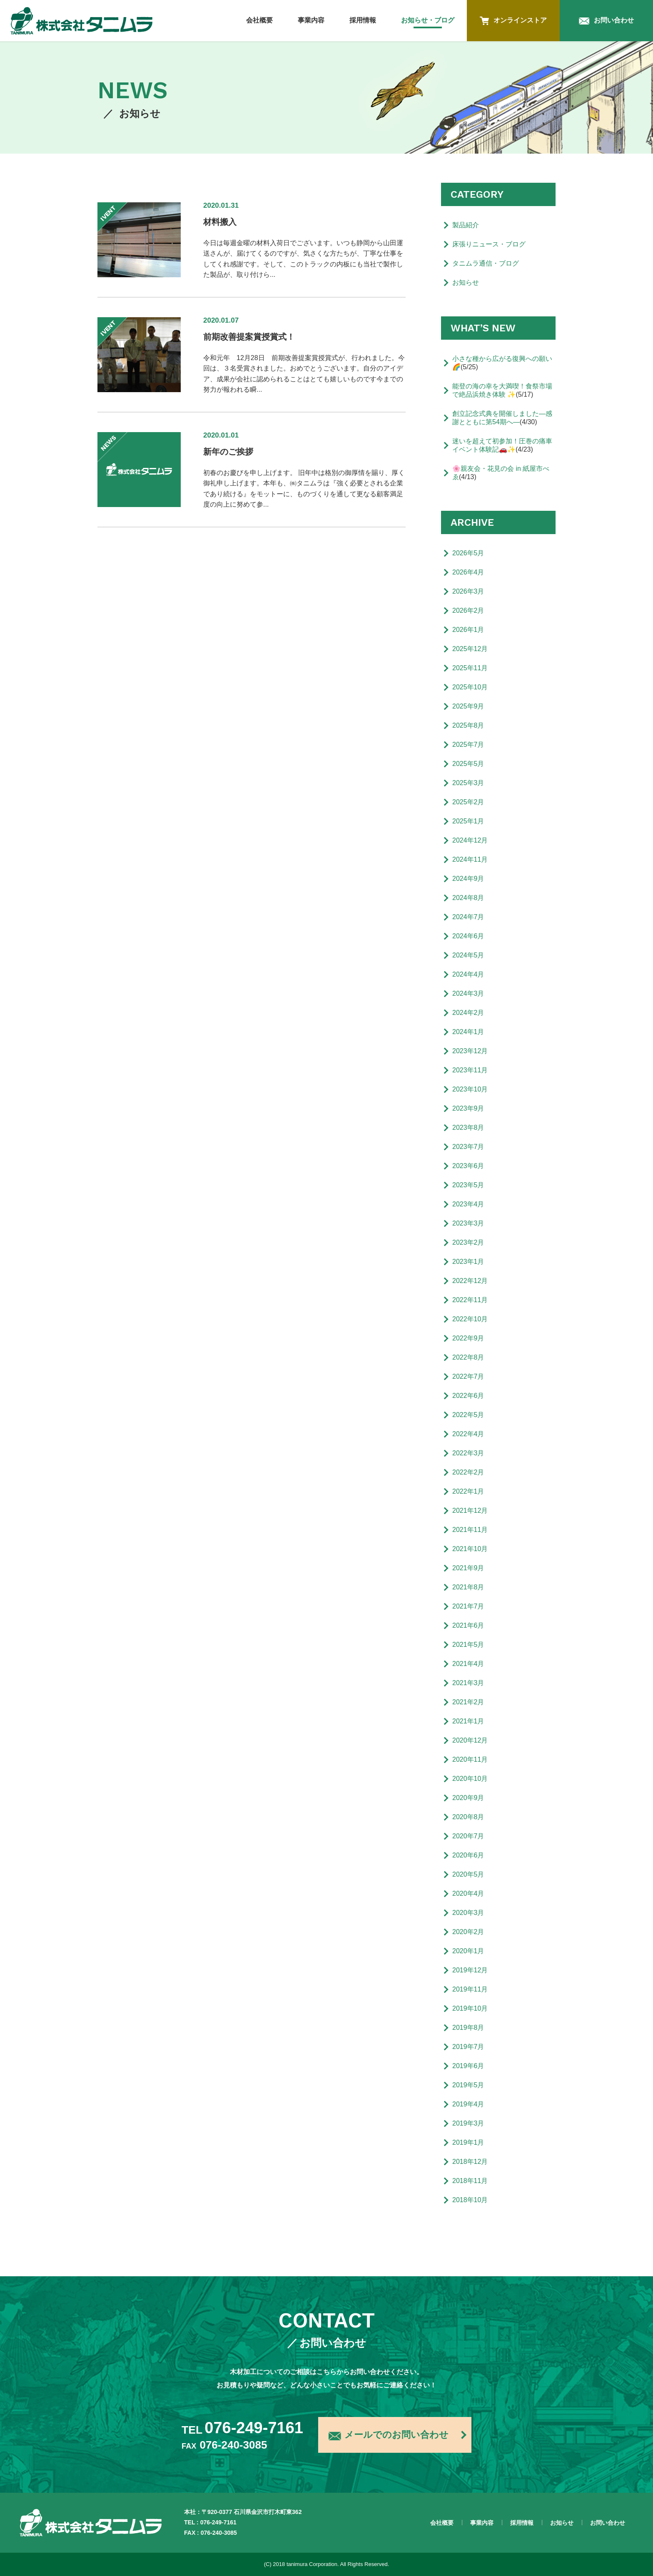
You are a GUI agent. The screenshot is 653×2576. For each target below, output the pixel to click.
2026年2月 (468, 610)
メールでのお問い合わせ (389, 2435)
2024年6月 (468, 936)
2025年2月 (468, 802)
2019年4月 (468, 2104)
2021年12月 (470, 1510)
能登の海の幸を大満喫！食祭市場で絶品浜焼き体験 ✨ (502, 390)
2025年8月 (468, 725)
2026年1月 (468, 629)
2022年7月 (468, 1376)
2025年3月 (468, 782)
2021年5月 (468, 1644)
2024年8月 (468, 897)
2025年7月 (468, 744)
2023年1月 (468, 1261)
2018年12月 (470, 2161)
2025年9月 (468, 706)
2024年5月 (468, 955)
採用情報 (362, 20)
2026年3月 (468, 591)
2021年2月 (468, 1702)
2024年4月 (468, 974)
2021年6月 (468, 1625)
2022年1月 (468, 1491)
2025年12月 (470, 648)
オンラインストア (513, 20)
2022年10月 (470, 1319)
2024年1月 (468, 1031)
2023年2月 (468, 1242)
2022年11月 (470, 1299)
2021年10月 (470, 1548)
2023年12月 (470, 1050)
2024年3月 (468, 993)
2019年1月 (468, 2142)
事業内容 (311, 20)
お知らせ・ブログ (427, 20)
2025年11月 (470, 667)
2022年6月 (468, 1395)
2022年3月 (468, 1453)
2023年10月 (470, 1089)
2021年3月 (468, 1682)
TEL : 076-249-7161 (210, 2522)
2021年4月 (468, 1663)
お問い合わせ (606, 21)
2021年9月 (468, 1567)
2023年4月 (468, 1204)
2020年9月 (468, 1797)
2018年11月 (470, 2180)
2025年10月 (470, 687)
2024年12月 (470, 840)
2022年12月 (470, 1280)
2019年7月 (468, 2046)
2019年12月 (470, 1970)
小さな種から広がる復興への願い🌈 (502, 362)
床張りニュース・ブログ (489, 244)
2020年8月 (468, 1816)
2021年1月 (468, 1721)
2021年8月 (468, 1587)
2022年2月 (468, 1472)
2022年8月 (468, 1357)
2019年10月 (470, 2008)
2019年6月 (468, 2065)
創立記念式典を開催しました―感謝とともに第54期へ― (502, 417)
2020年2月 (468, 1931)
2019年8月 (468, 2027)
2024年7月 (468, 916)
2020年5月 (468, 1874)
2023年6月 (468, 1165)
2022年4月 (468, 1433)
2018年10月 (470, 2199)
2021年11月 (470, 1529)
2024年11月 (470, 859)
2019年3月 (468, 2123)
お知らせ (465, 282)
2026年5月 (468, 553)
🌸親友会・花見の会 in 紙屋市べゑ (500, 472)
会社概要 (259, 20)
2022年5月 (468, 1414)
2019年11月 (470, 1989)
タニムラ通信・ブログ (485, 263)
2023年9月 (468, 1108)
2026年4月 (468, 572)
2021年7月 (468, 1606)
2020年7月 (468, 1836)
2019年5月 (468, 2085)
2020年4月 (468, 1893)
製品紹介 (465, 225)
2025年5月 (468, 763)
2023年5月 (468, 1185)
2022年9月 (468, 1338)
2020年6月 (468, 1855)
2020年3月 (468, 1912)
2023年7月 (468, 1146)
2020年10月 (470, 1778)
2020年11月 (470, 1759)
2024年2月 (468, 1012)
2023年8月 (468, 1127)
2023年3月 (468, 1223)
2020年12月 (470, 1740)
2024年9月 (468, 878)
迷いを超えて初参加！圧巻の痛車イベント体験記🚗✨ (502, 445)
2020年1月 (468, 1950)
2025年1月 (468, 821)
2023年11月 (470, 1070)
